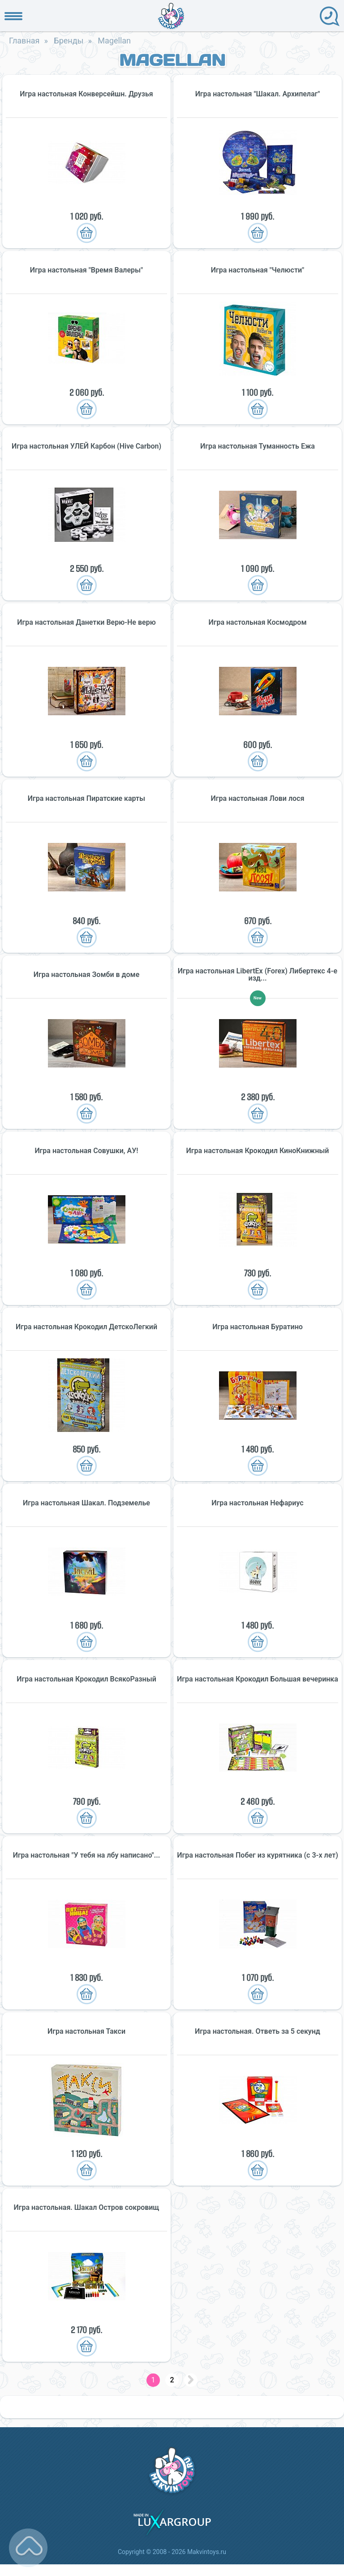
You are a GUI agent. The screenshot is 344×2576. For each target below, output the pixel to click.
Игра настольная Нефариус (257, 1503)
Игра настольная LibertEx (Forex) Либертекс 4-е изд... (257, 975)
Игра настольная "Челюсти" (257, 270)
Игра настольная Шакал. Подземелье (86, 1503)
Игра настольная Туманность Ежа (257, 446)
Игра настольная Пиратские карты (86, 798)
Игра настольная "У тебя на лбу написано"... (86, 1855)
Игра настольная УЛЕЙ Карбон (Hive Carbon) (86, 446)
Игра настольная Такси (86, 2031)
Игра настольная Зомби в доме (87, 974)
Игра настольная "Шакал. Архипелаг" (257, 94)
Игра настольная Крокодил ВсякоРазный (86, 1679)
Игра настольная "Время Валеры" (86, 270)
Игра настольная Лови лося (258, 798)
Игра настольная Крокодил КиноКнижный (257, 1150)
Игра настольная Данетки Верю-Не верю (86, 622)
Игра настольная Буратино (257, 1327)
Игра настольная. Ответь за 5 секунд (257, 2031)
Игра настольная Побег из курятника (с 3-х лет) (257, 1855)
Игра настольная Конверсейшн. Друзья (86, 94)
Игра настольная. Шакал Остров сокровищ (86, 2207)
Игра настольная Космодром (258, 622)
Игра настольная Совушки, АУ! (86, 1150)
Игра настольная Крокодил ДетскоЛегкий (86, 1327)
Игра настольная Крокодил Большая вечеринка (257, 1679)
